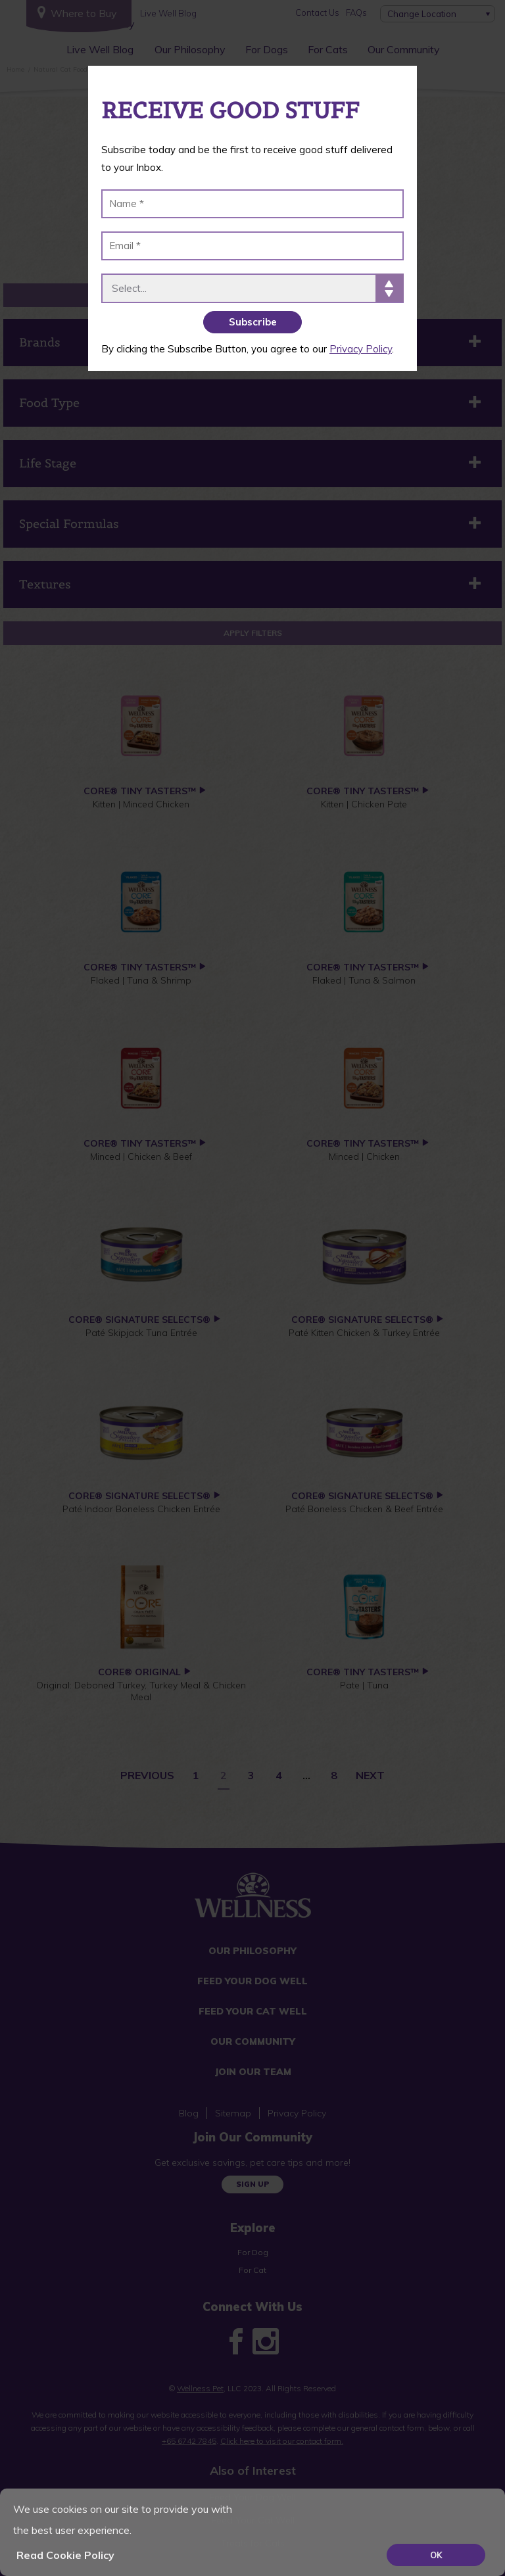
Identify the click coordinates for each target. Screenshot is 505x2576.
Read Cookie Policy (65, 2555)
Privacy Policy (360, 349)
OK (436, 2555)
